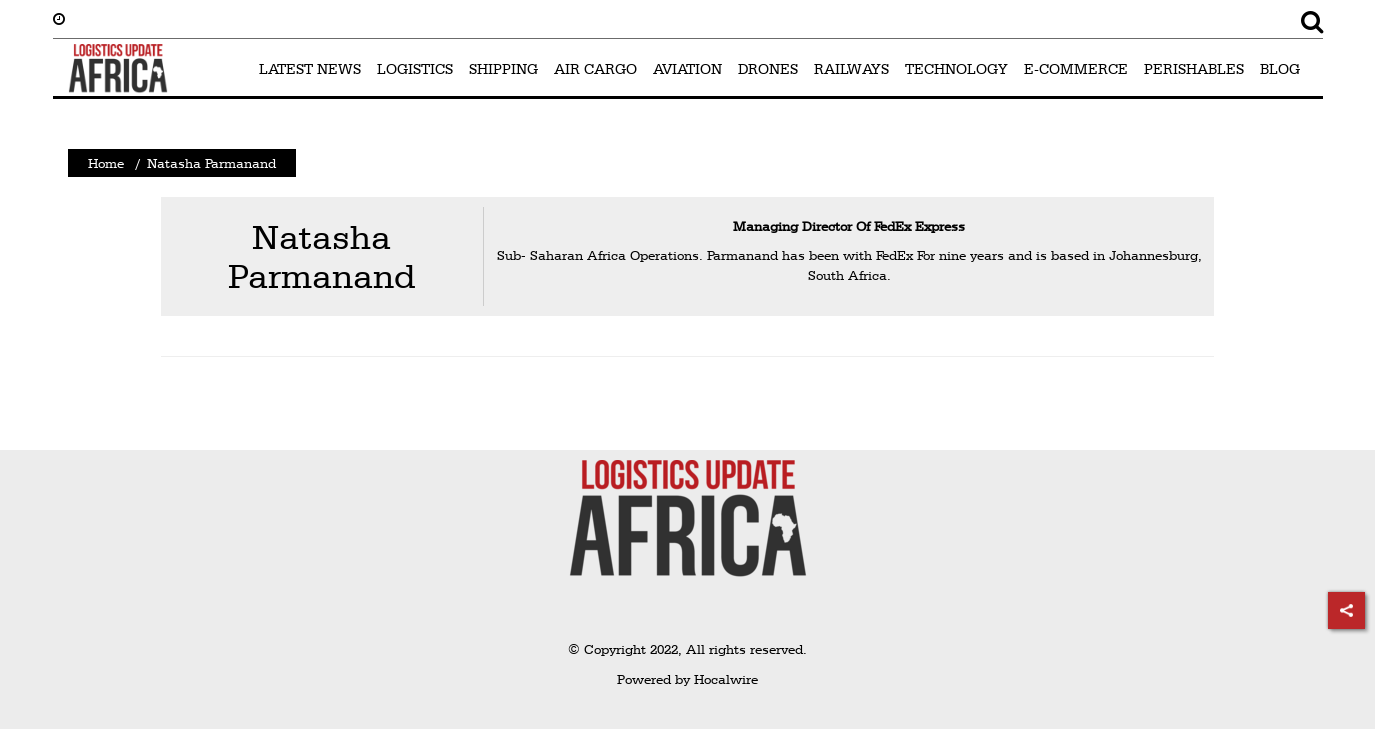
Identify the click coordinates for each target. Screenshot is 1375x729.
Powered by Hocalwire (687, 679)
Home (106, 163)
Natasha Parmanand (322, 256)
